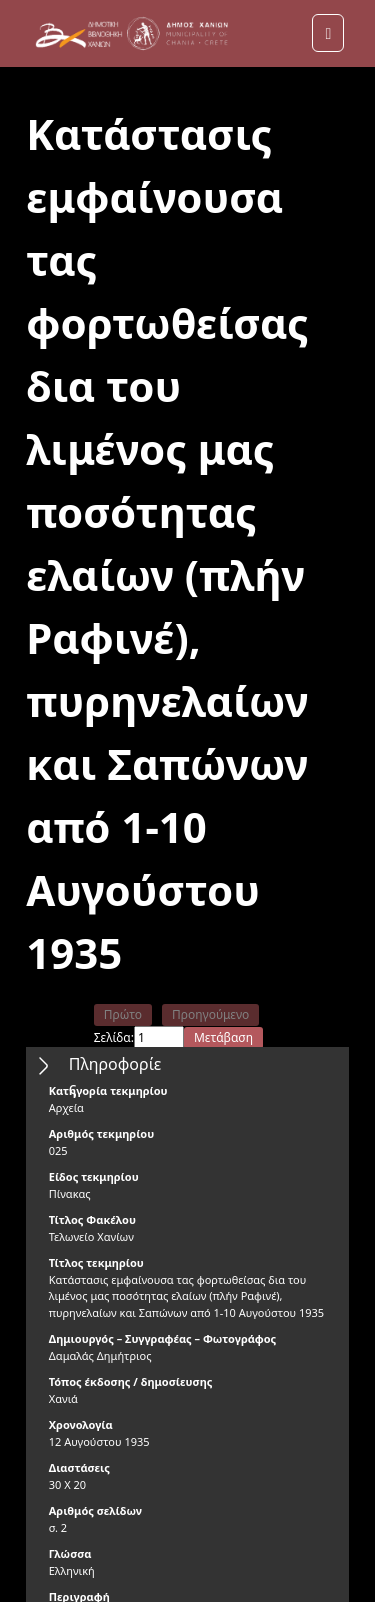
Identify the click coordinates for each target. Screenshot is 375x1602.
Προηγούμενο (210, 1014)
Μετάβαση (223, 1037)
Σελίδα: (114, 1037)
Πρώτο (123, 1014)
